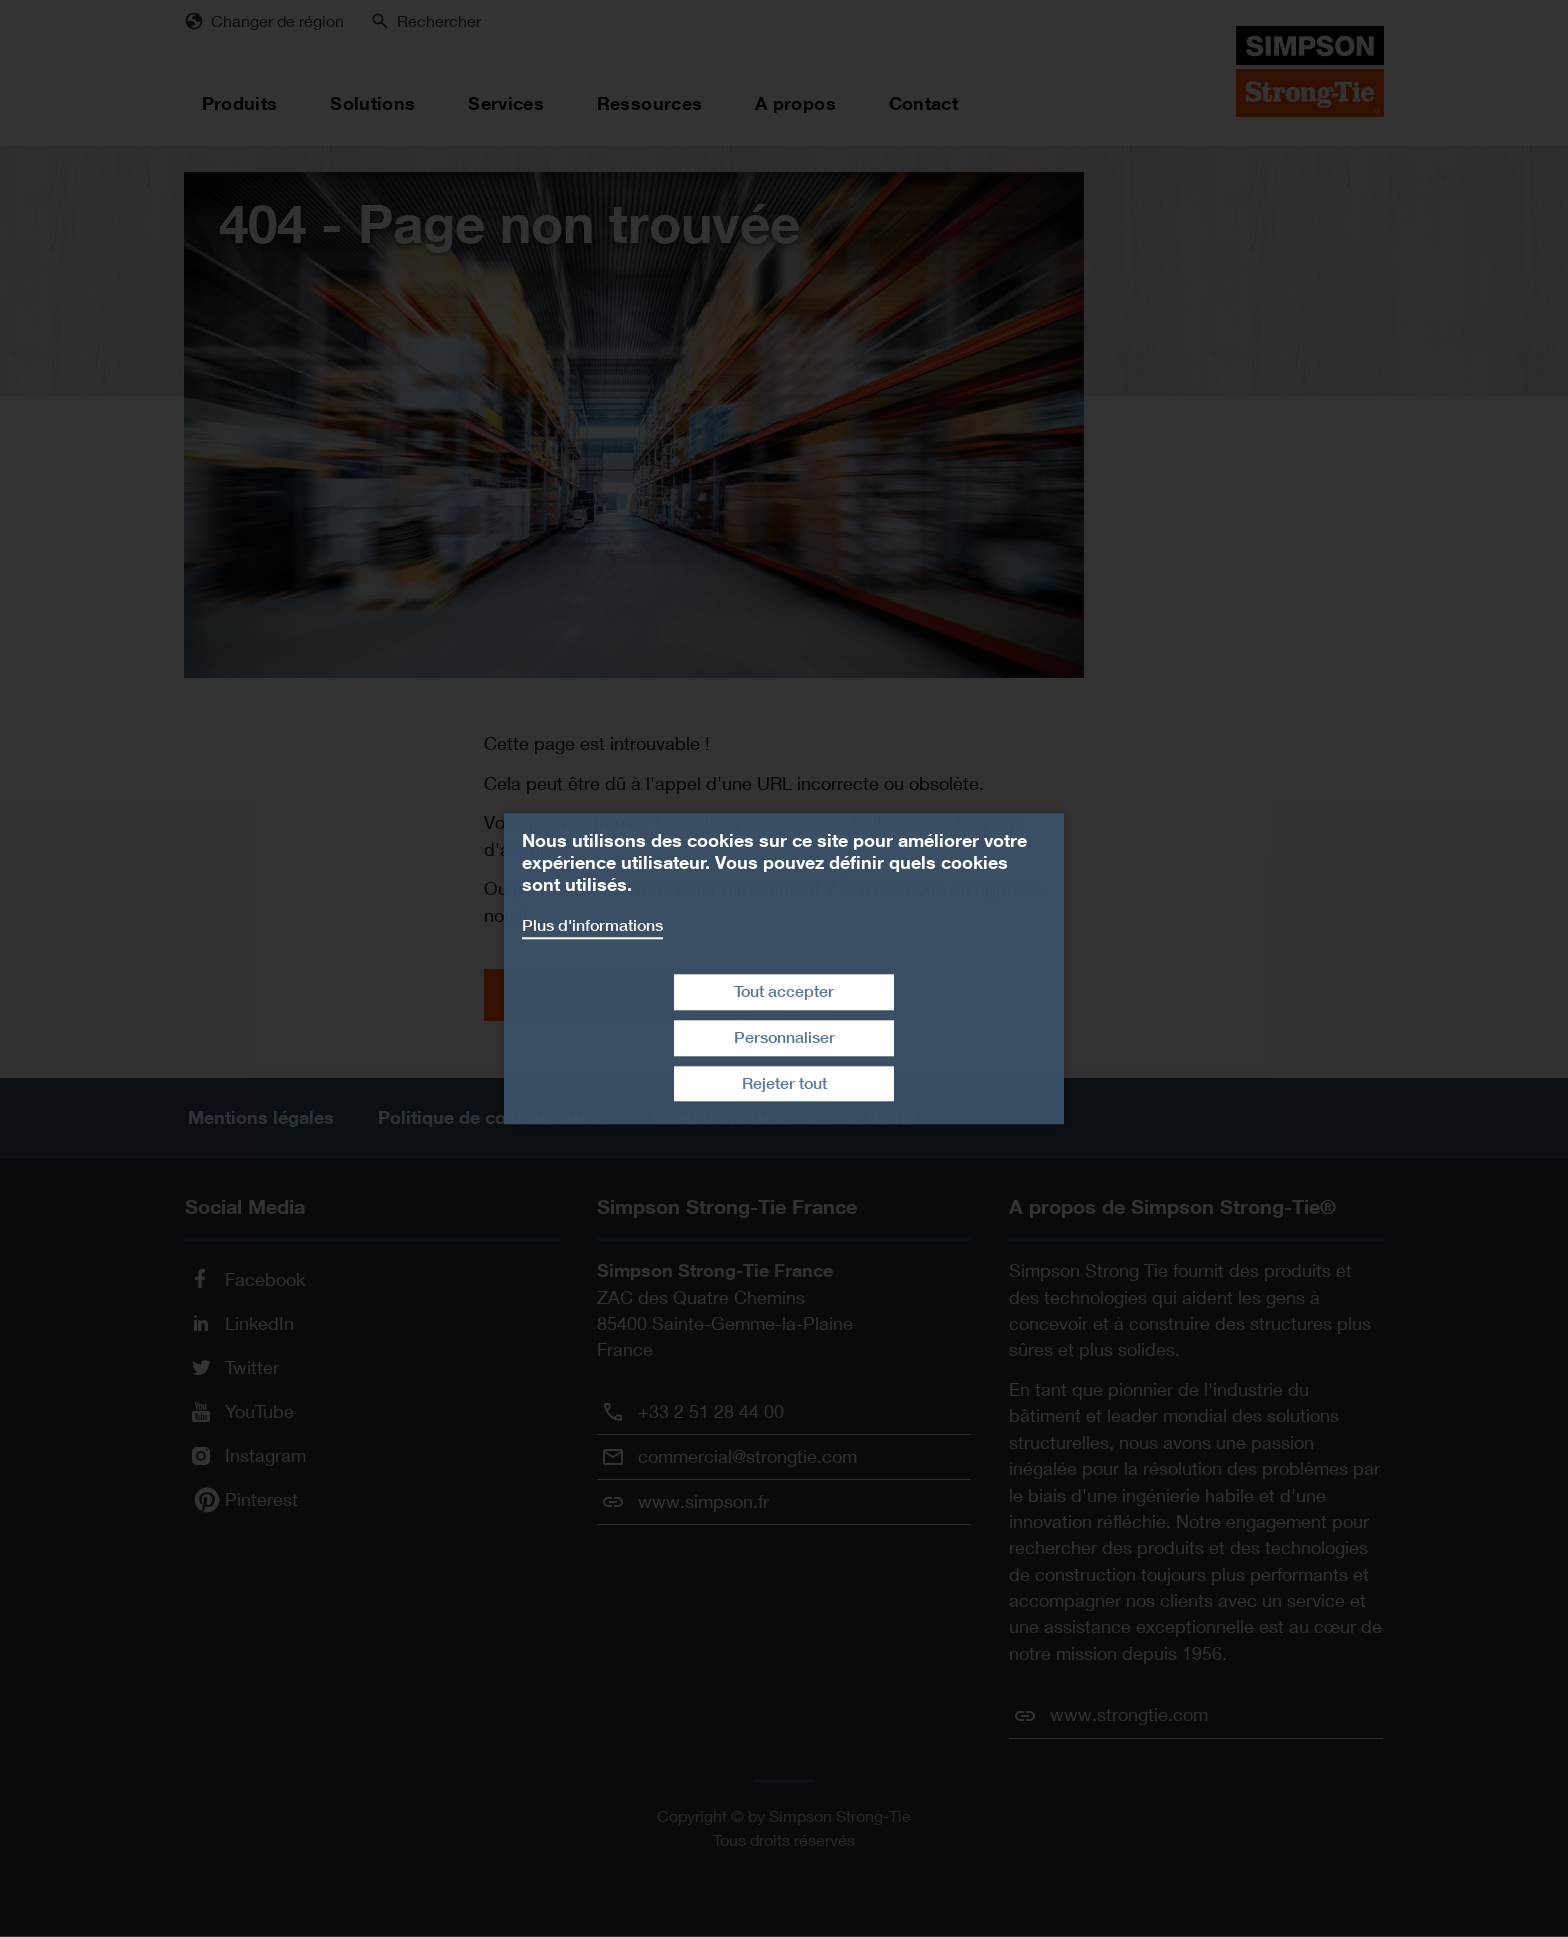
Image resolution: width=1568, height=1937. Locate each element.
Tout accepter (784, 991)
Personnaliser (784, 1037)
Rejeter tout (784, 1083)
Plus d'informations (592, 925)
